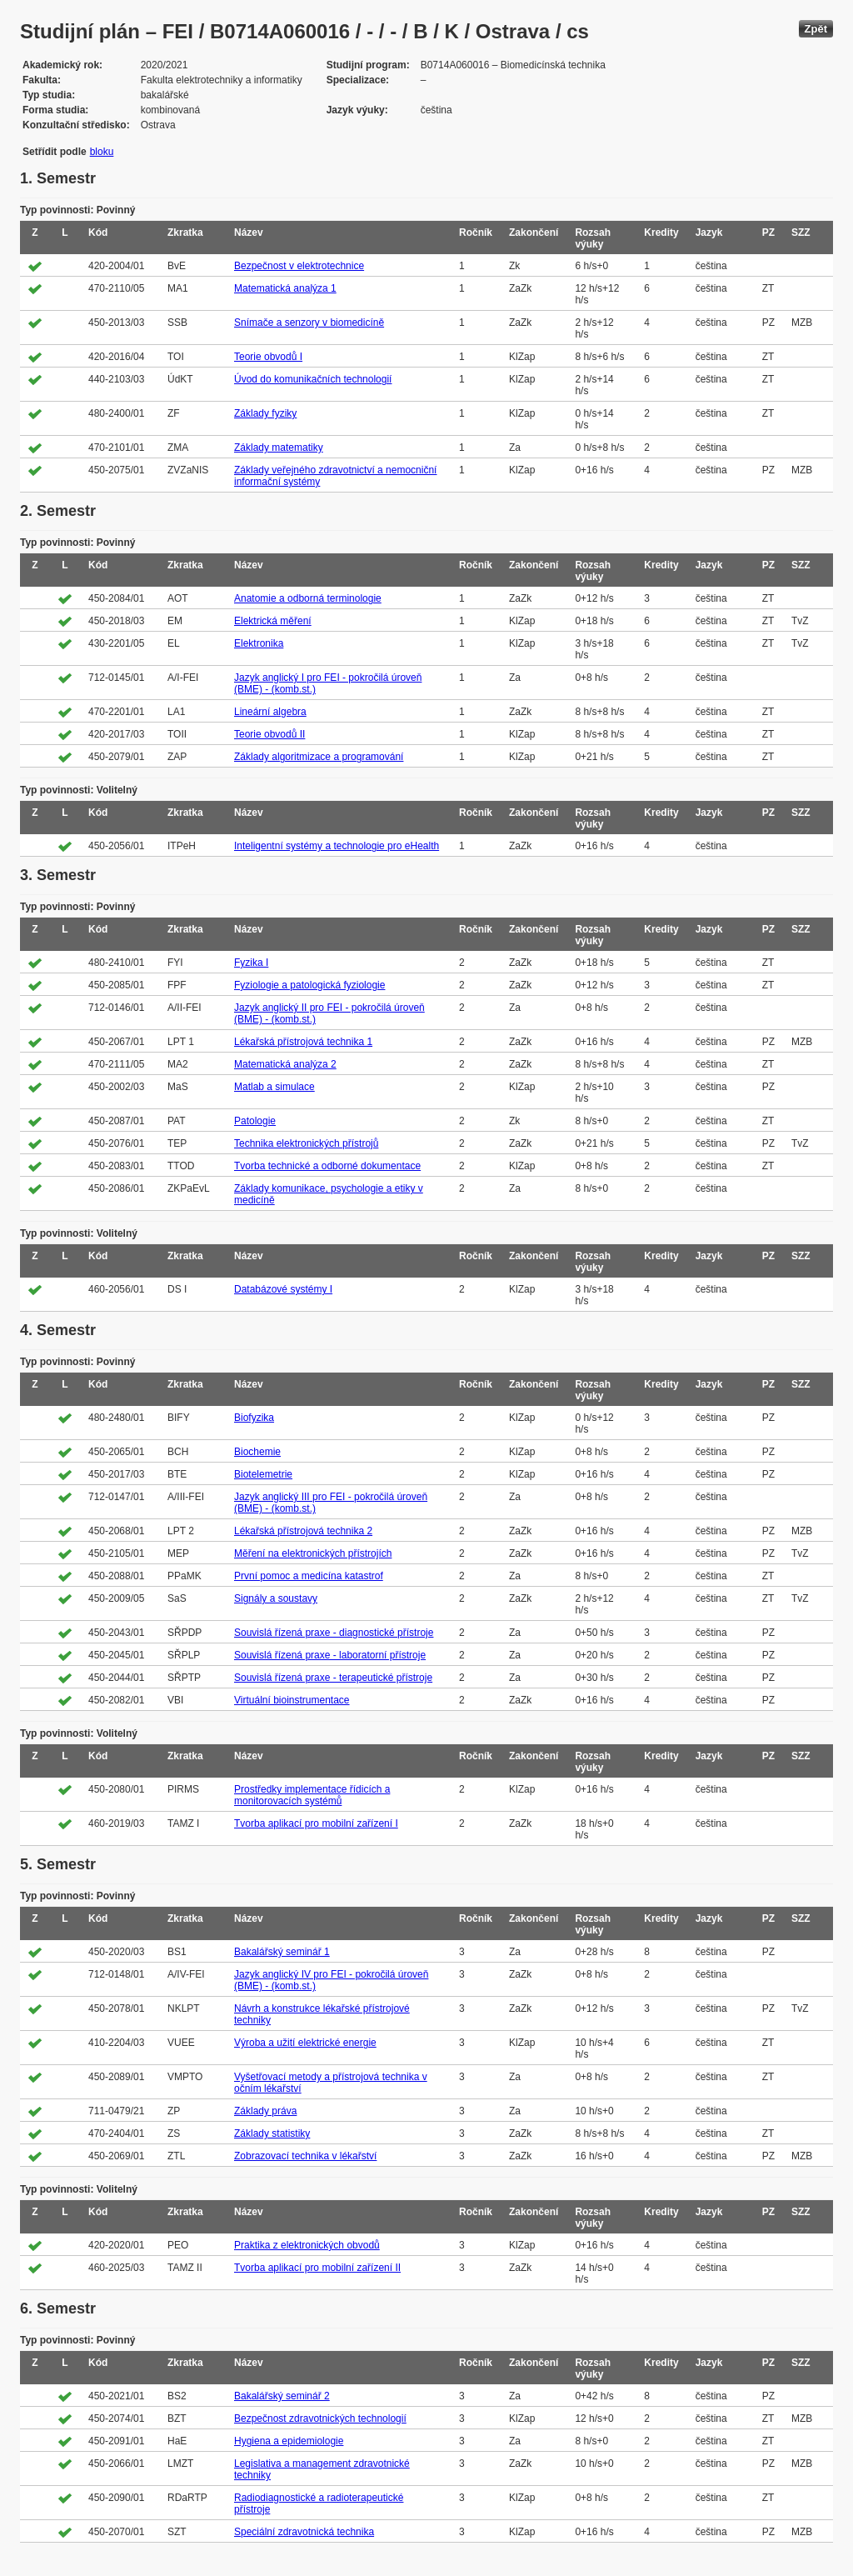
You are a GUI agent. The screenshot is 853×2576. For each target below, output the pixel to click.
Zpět (816, 29)
